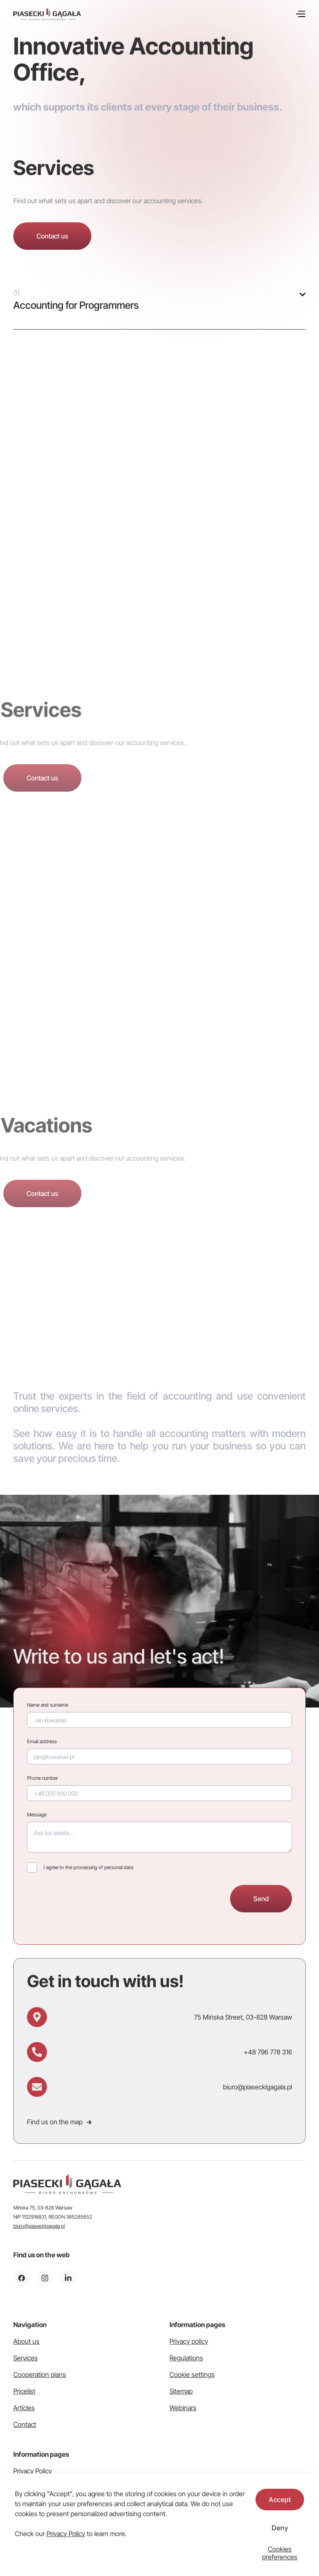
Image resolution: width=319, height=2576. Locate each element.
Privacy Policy (66, 2533)
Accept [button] (280, 2499)
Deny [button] (280, 2528)
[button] (279, 2553)
